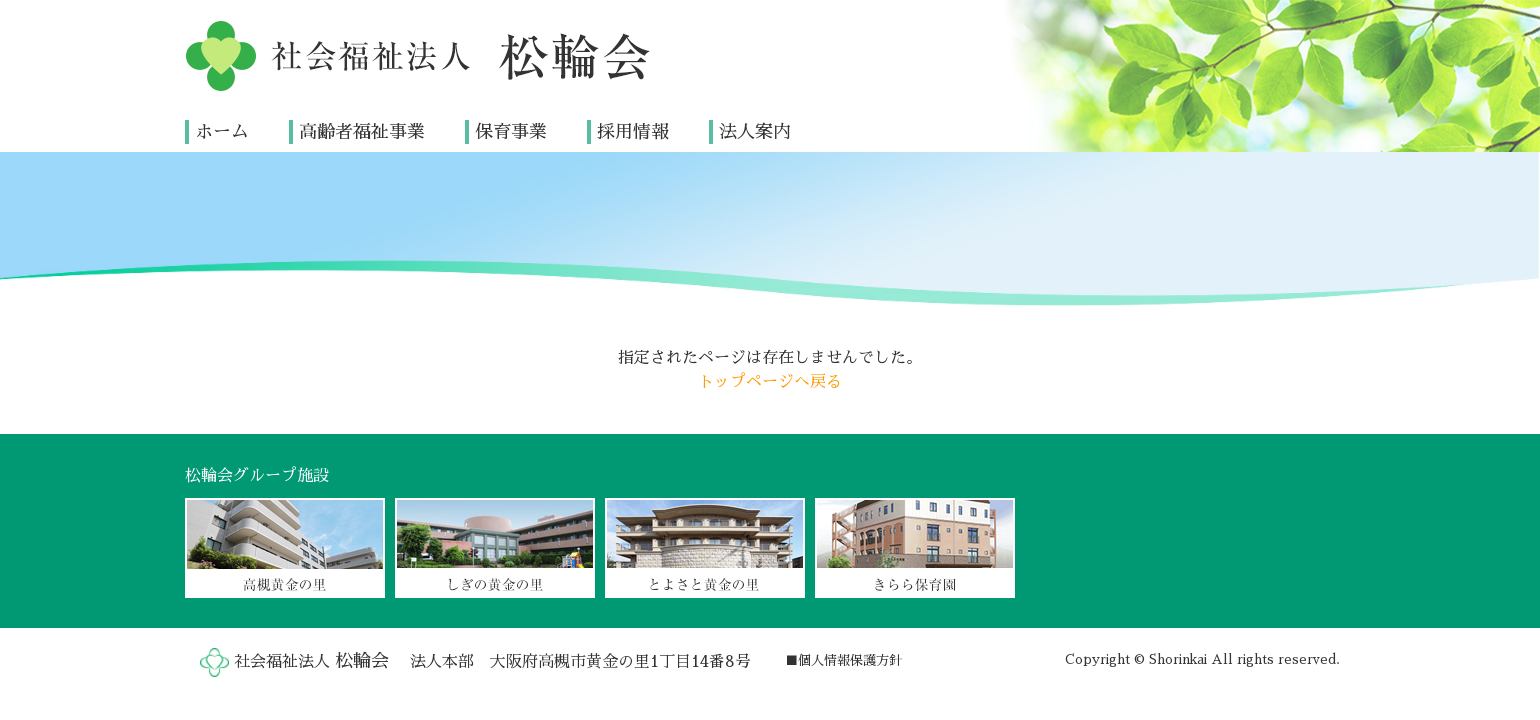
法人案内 (755, 132)
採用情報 (633, 132)
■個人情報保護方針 (843, 660)
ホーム (222, 132)
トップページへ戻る (770, 382)
